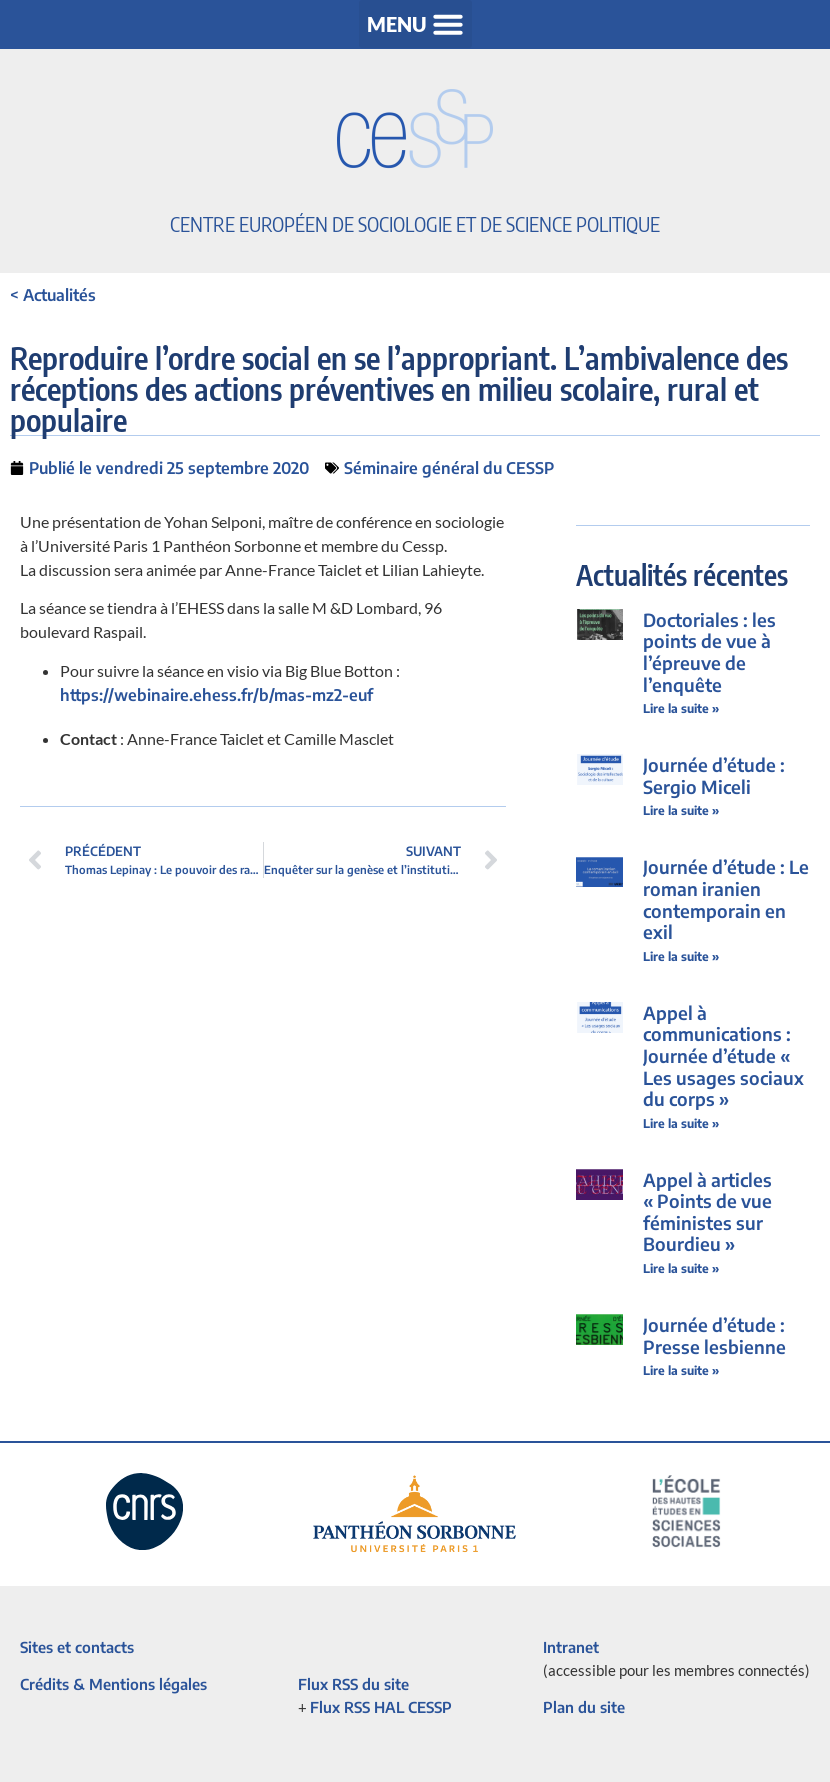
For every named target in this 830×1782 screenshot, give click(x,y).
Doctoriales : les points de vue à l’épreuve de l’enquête (709, 652)
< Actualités (53, 295)
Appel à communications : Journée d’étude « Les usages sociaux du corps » (723, 1055)
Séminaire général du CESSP (449, 468)
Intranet (571, 1647)
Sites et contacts (77, 1647)
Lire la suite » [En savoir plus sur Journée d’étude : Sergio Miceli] (681, 810)
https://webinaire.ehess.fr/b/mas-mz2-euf (216, 695)
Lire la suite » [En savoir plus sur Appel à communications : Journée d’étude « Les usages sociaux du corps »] (681, 1123)
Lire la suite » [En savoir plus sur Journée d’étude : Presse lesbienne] (681, 1370)
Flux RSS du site (353, 1684)
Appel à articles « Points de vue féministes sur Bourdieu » (707, 1212)
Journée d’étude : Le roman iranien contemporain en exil (726, 899)
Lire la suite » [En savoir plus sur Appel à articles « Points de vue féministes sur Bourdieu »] (681, 1268)
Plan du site (584, 1707)
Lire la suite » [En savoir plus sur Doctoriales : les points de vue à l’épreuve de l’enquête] (681, 708)
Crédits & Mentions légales (113, 1684)
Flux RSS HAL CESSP (381, 1707)
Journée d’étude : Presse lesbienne (714, 1335)
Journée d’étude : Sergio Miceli (714, 775)
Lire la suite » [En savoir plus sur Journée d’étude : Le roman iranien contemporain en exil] (681, 956)
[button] (415, 24)
